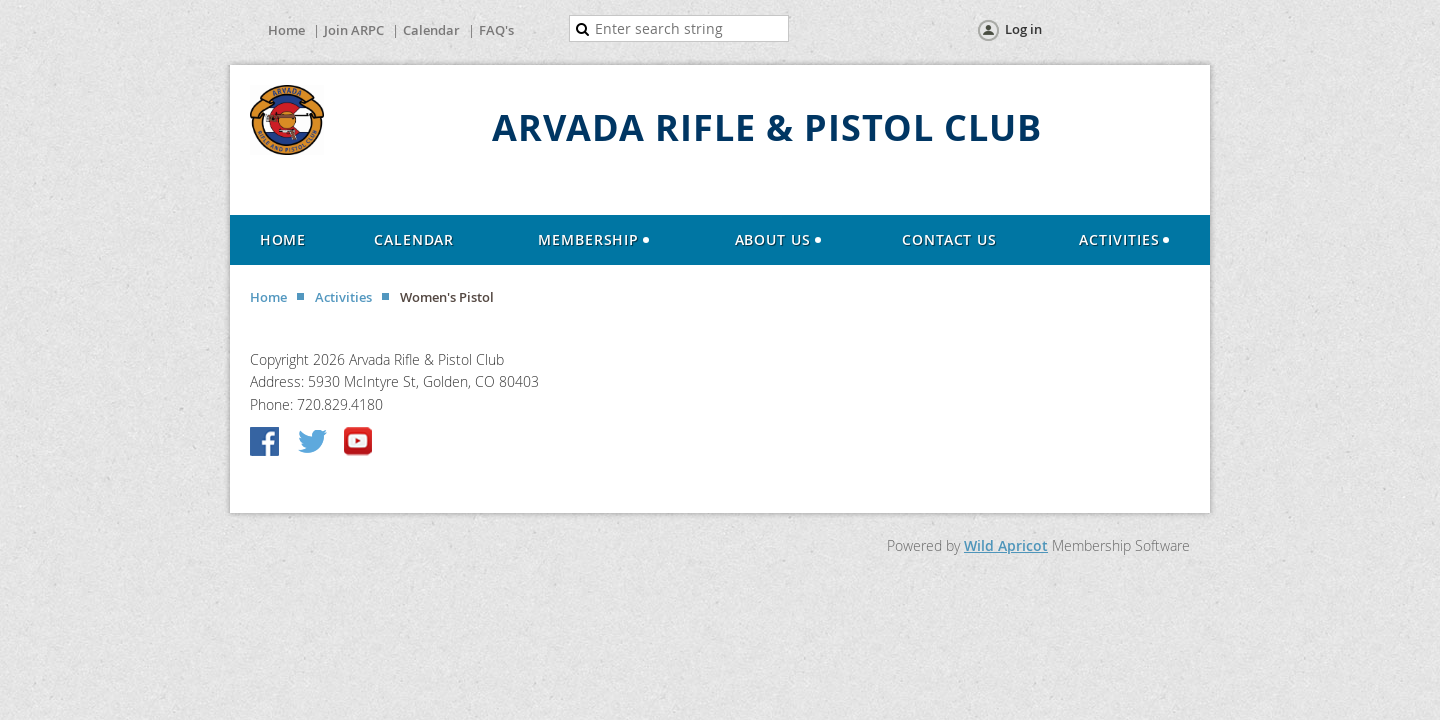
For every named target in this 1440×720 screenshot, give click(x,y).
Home (286, 30)
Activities (343, 297)
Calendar (431, 30)
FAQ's (496, 30)
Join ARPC (354, 30)
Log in (1023, 29)
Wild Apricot (1006, 545)
